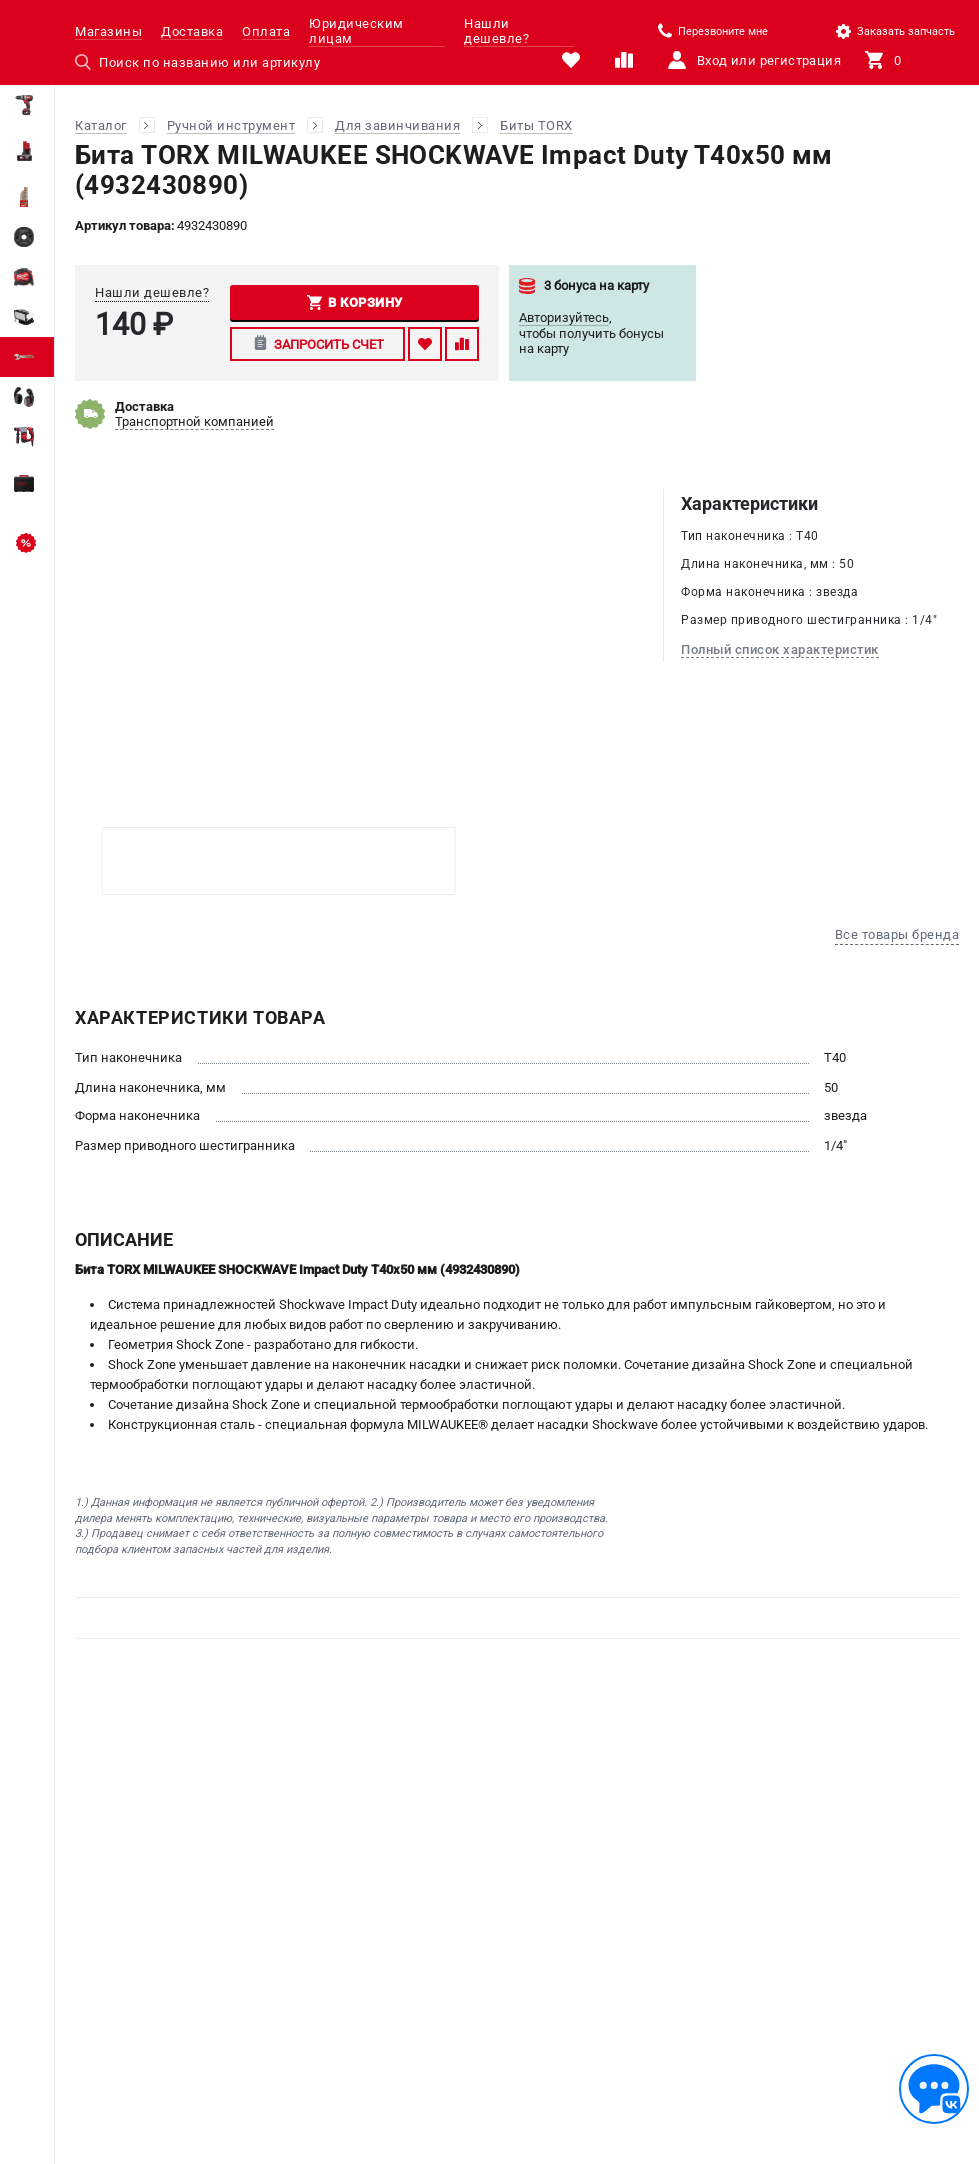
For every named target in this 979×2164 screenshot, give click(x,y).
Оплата (266, 31)
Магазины (108, 31)
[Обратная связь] (934, 2089)
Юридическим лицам (356, 31)
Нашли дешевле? (496, 31)
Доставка (192, 31)
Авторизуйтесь (564, 317)
